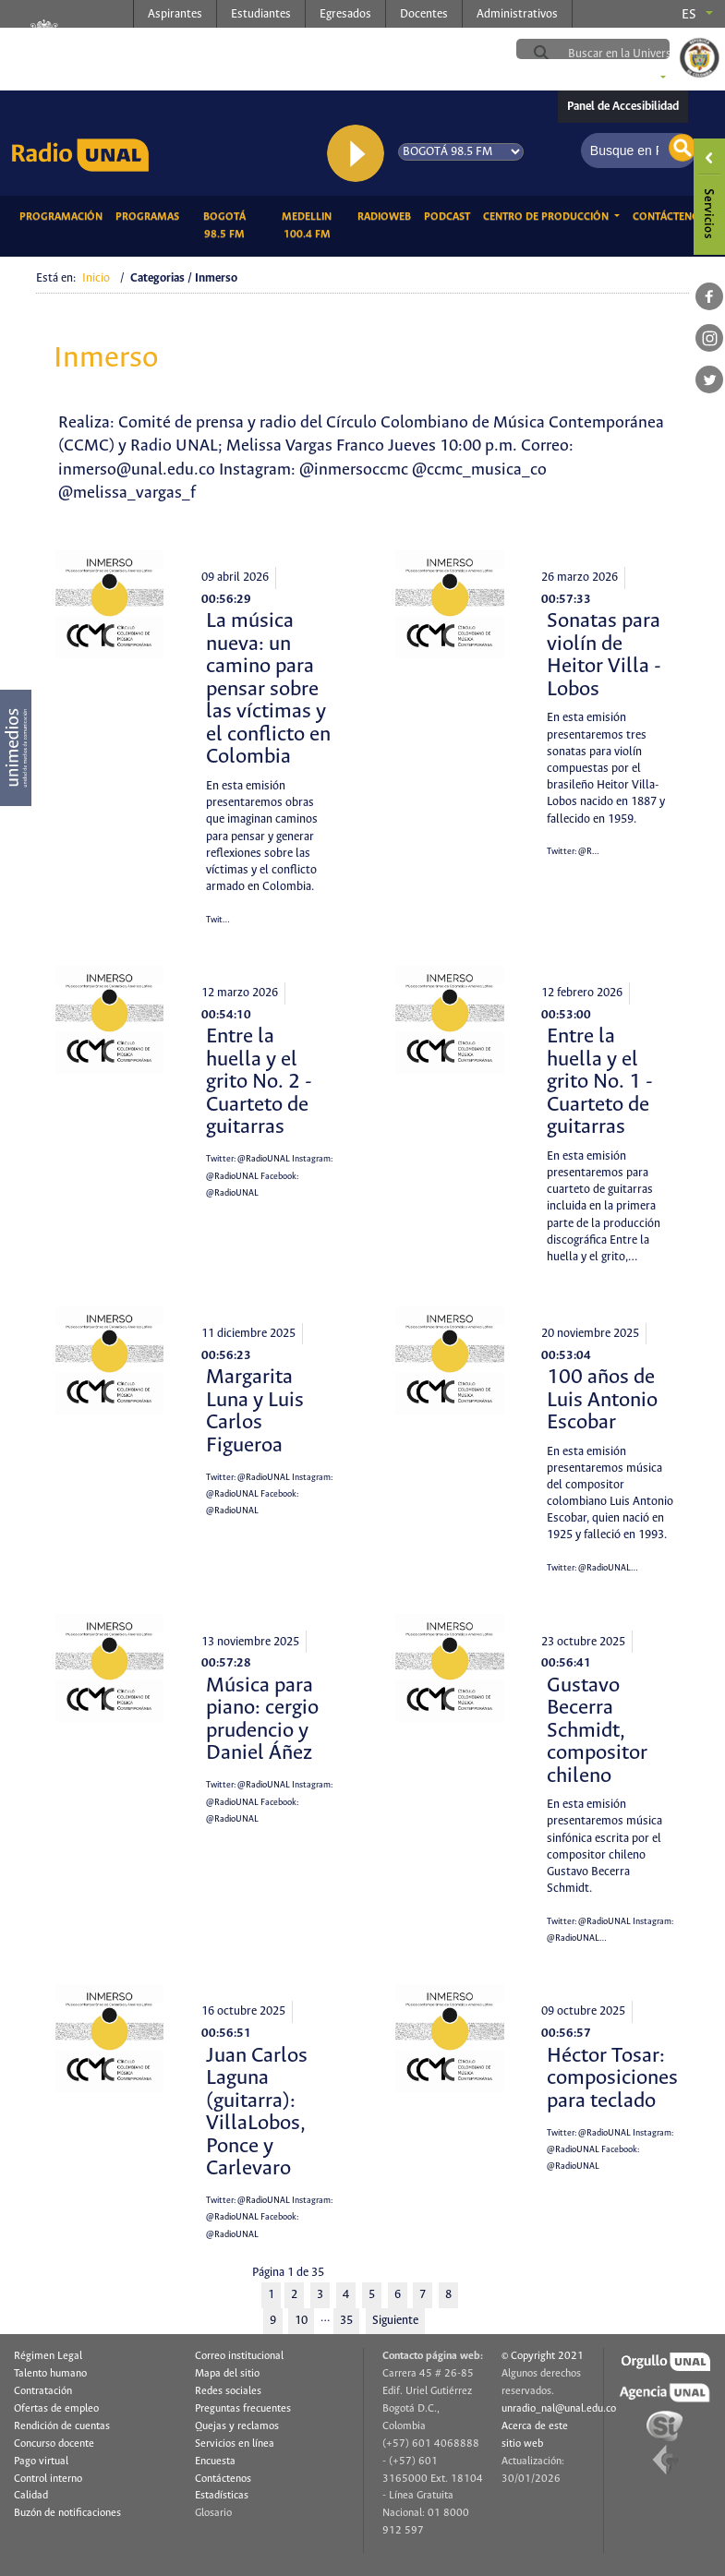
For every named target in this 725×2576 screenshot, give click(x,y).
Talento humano (50, 2373)
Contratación (43, 2391)
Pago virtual (41, 2461)
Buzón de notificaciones (67, 2513)
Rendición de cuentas (62, 2426)
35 (346, 2321)
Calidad (31, 2495)
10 (301, 2321)
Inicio (96, 278)
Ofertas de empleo (56, 2408)
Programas (150, 215)
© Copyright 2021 (542, 2356)
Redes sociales (228, 2391)
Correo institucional (239, 2356)
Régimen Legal (48, 2356)
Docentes (424, 14)
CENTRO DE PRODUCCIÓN (547, 217)
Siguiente (395, 2321)
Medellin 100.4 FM (316, 225)
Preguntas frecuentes (243, 2408)
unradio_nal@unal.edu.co (558, 2408)
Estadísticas (221, 2495)
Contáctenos (672, 215)
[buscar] (637, 53)
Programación (64, 215)
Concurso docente (54, 2444)
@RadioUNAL (263, 1159)
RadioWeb (387, 215)
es (689, 14)
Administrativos (517, 14)
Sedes (637, 78)
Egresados (345, 14)
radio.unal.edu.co (266, 47)
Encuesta (215, 2461)
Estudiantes (261, 14)
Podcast (450, 215)
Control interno (48, 2479)
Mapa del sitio (227, 2373)
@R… (588, 852)
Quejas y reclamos (237, 2426)
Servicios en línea (234, 2444)
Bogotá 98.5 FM (233, 225)
